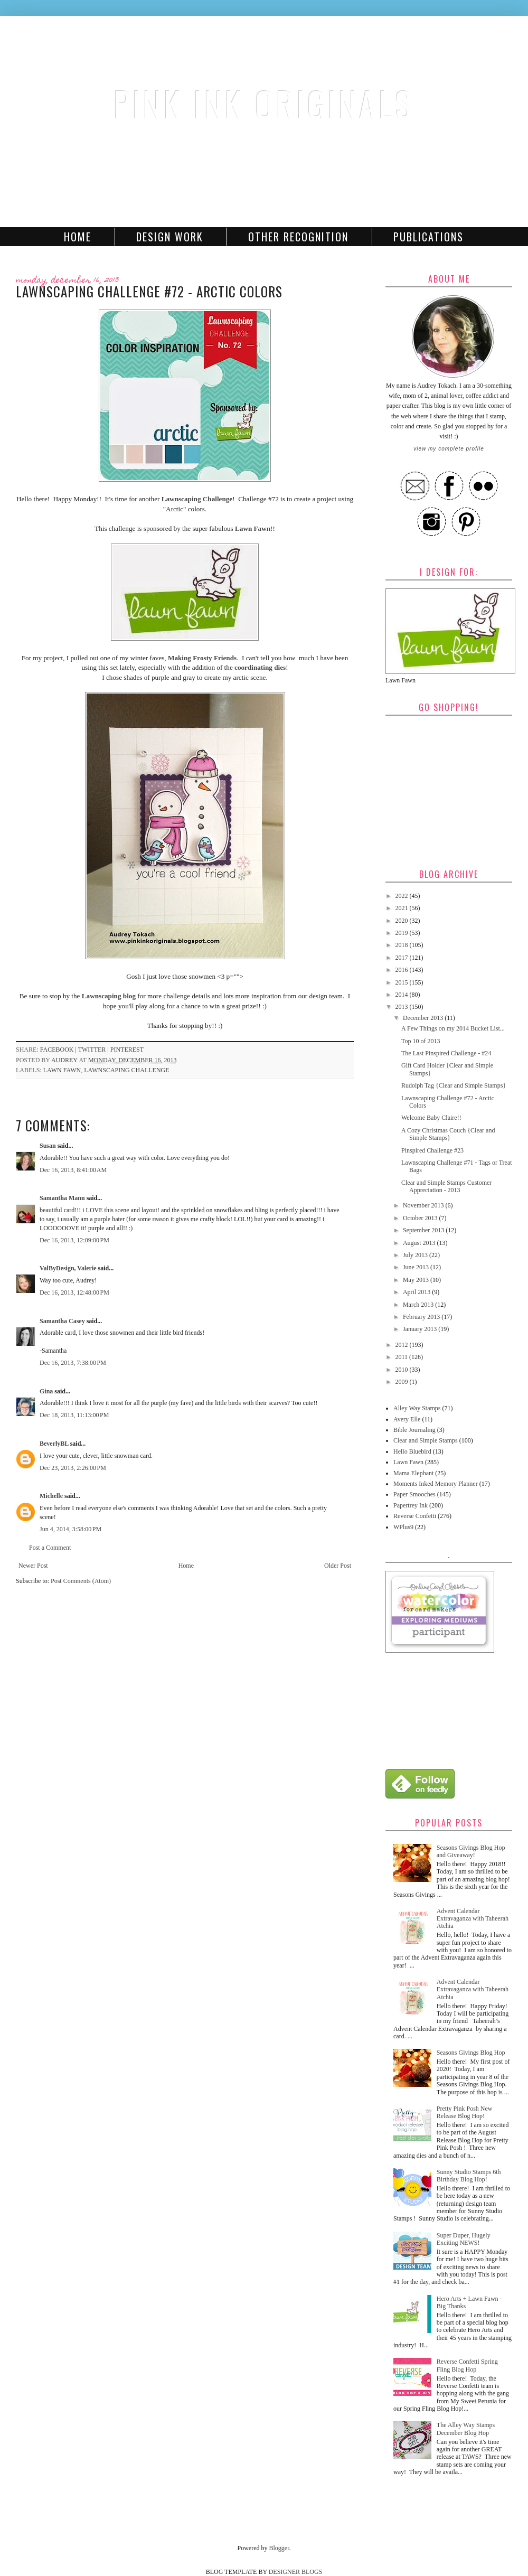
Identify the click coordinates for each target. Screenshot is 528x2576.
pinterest (127, 1049)
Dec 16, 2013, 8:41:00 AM (73, 1170)
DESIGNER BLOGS (296, 2571)
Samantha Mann (62, 1198)
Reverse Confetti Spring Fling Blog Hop (467, 2365)
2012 (402, 1344)
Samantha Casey (62, 1321)
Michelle (51, 1496)
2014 (402, 994)
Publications (428, 237)
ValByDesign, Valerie (68, 1268)
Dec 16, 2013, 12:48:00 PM (74, 1292)
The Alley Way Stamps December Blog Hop (466, 2428)
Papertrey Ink (410, 1505)
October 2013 (421, 1218)
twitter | (94, 1049)
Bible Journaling (414, 1430)
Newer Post (33, 1565)
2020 (402, 920)
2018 (402, 945)
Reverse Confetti (414, 1516)
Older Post (337, 1565)
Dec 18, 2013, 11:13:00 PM (74, 1415)
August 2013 (420, 1243)
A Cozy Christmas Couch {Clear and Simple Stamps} (448, 1134)
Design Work (169, 237)
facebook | (59, 1049)
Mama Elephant (413, 1473)
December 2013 (424, 1018)
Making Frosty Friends (202, 658)
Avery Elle (406, 1419)
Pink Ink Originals (264, 103)
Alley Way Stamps (416, 1408)
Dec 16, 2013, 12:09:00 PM (74, 1240)
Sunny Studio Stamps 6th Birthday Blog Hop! (469, 2175)
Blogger (279, 2548)
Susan (48, 1145)
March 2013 (419, 1304)
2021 (402, 908)
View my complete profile (448, 449)
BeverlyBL (54, 1443)
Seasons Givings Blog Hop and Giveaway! (471, 1851)
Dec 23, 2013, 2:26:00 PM (73, 1468)
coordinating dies (260, 667)
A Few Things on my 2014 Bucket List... (453, 1028)
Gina (46, 1391)
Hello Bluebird (412, 1451)
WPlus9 (403, 1527)
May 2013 (416, 1280)
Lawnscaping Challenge (195, 499)
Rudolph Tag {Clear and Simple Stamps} (453, 1085)
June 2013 (416, 1267)
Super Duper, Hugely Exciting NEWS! (464, 2239)
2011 (402, 1357)
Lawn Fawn (252, 528)
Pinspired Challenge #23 (432, 1150)
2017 (402, 957)
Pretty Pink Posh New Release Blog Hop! (465, 2112)
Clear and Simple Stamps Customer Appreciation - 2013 (446, 1186)
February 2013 (422, 1316)
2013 (402, 1006)
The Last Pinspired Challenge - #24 (446, 1053)
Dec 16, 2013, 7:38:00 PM (73, 1362)
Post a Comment (50, 1547)
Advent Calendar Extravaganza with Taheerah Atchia (472, 1918)
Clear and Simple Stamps (425, 1440)
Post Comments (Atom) (81, 1581)
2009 (402, 1381)
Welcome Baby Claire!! (431, 1117)
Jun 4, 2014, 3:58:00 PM (70, 1529)
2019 (402, 932)
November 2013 (424, 1205)
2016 (402, 969)
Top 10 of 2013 (420, 1041)
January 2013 (420, 1329)
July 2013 (416, 1255)
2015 (402, 982)
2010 (402, 1369)
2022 (402, 896)
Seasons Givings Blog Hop (471, 2052)
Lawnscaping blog (109, 996)
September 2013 (424, 1230)
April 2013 (417, 1292)
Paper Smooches (414, 1494)
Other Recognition (298, 237)
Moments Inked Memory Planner (435, 1483)
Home (77, 237)
